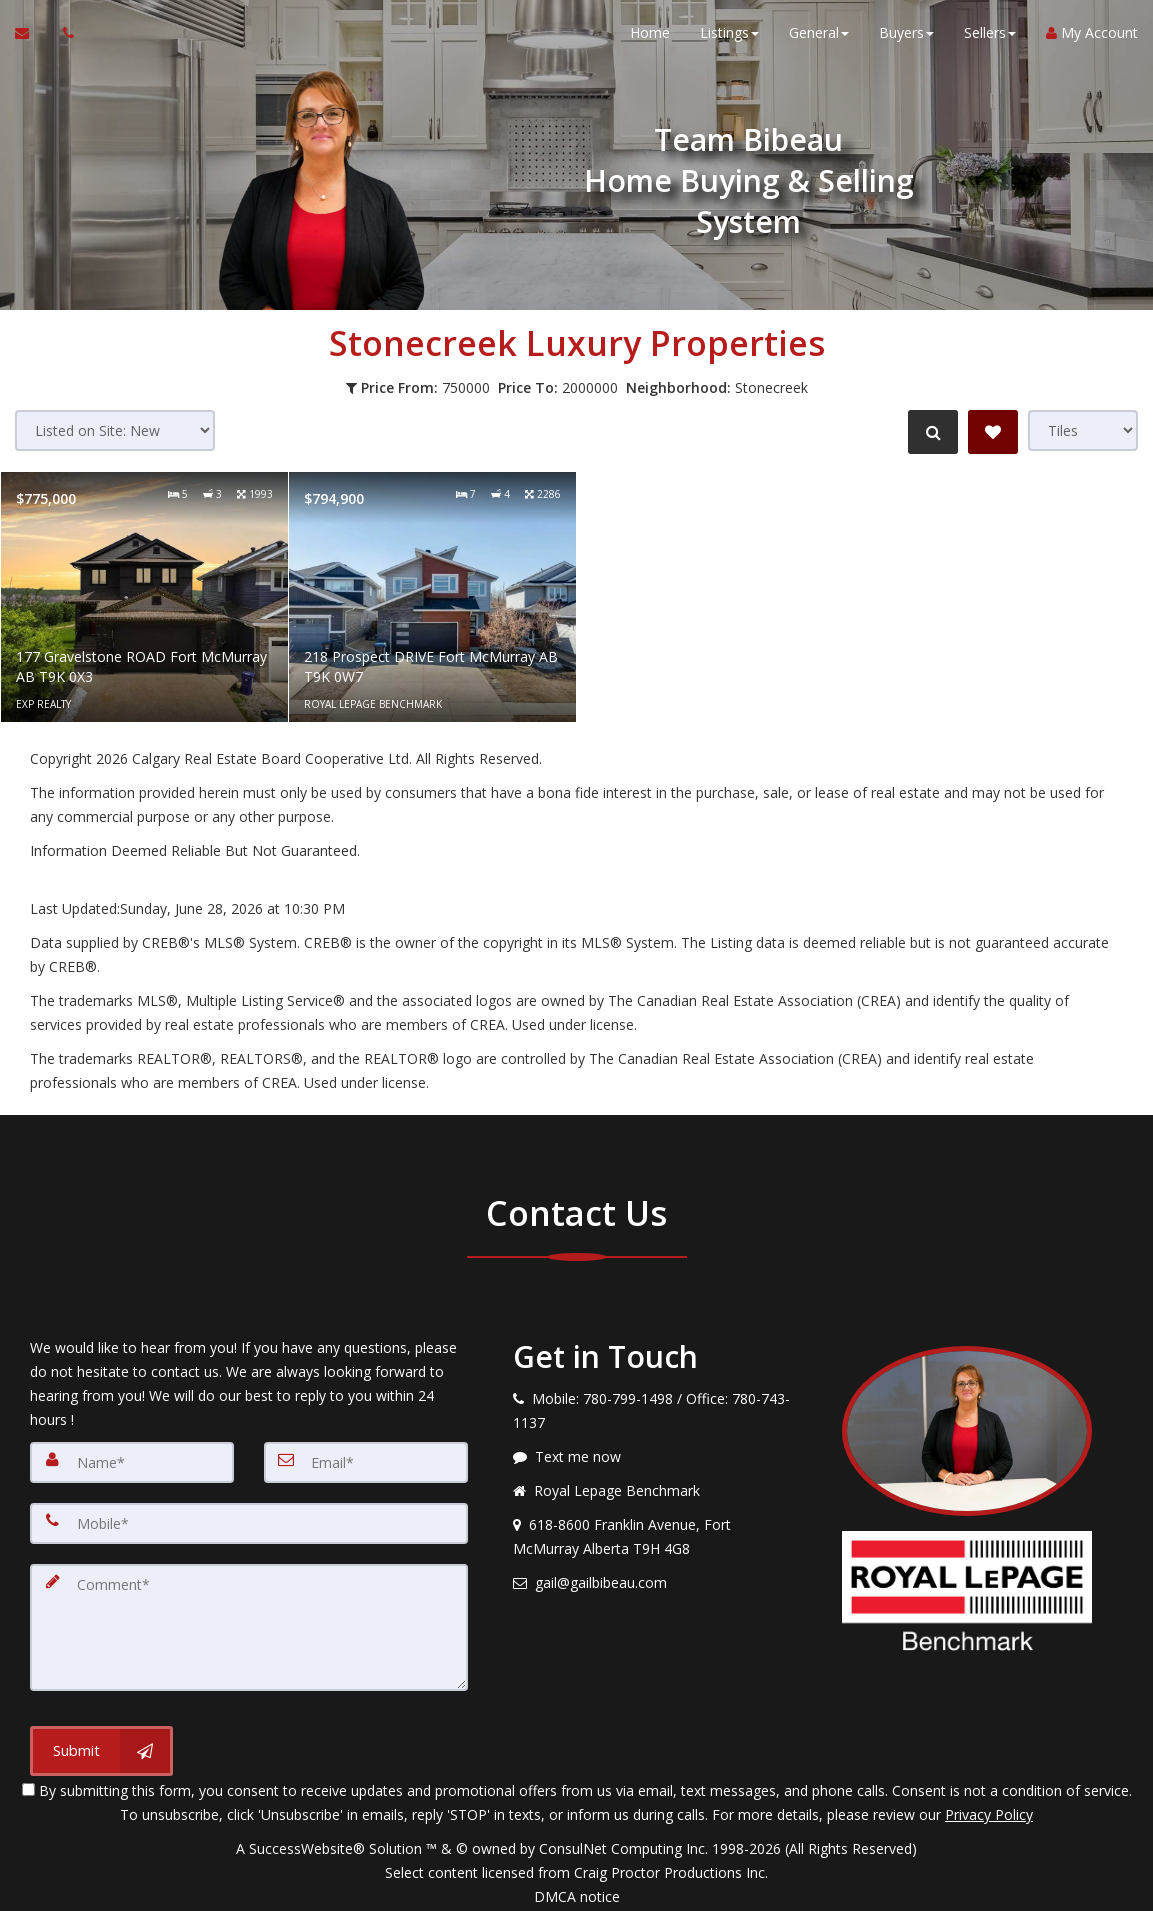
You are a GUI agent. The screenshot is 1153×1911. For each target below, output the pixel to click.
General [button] (819, 39)
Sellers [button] (990, 39)
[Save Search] (993, 432)
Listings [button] (729, 39)
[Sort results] (115, 430)
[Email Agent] (31, 40)
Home (650, 39)
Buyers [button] (906, 39)
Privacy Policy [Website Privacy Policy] (989, 1806)
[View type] (1083, 430)
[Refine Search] (929, 432)
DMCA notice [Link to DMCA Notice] (577, 1888)
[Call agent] (63, 40)
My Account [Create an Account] (1092, 39)
